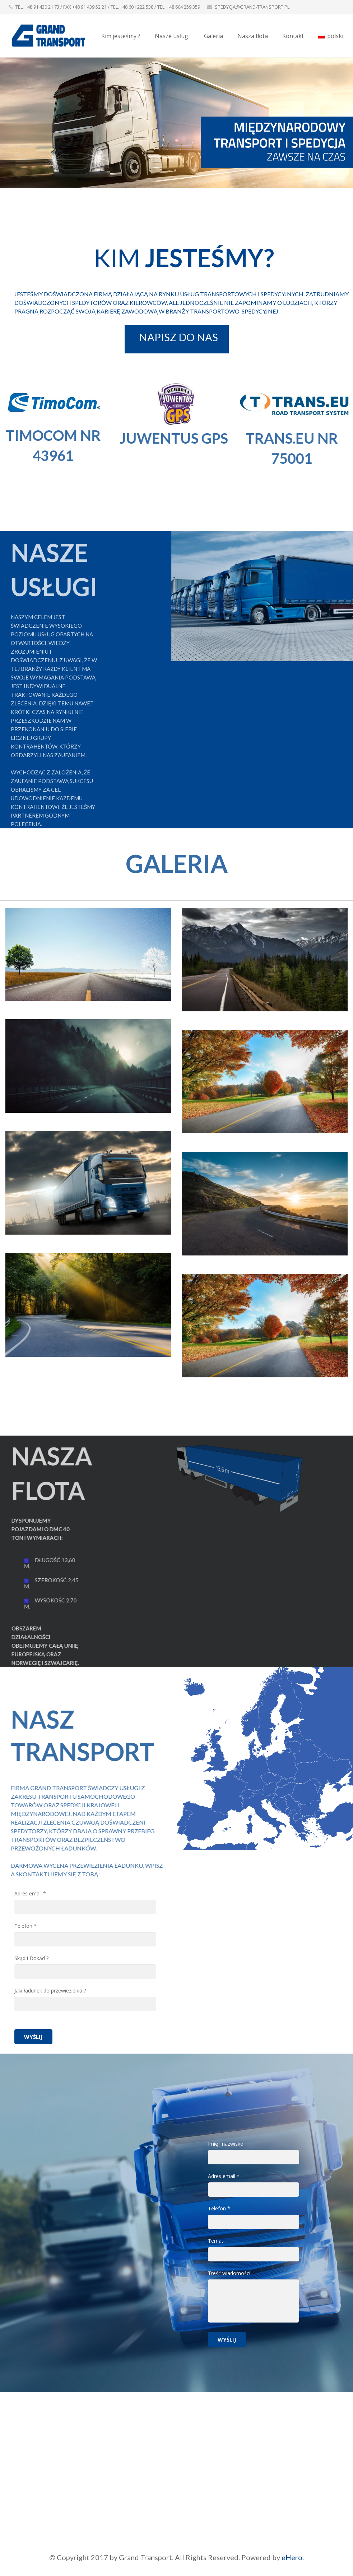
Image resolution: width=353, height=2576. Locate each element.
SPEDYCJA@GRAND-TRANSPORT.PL (252, 7)
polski (330, 36)
